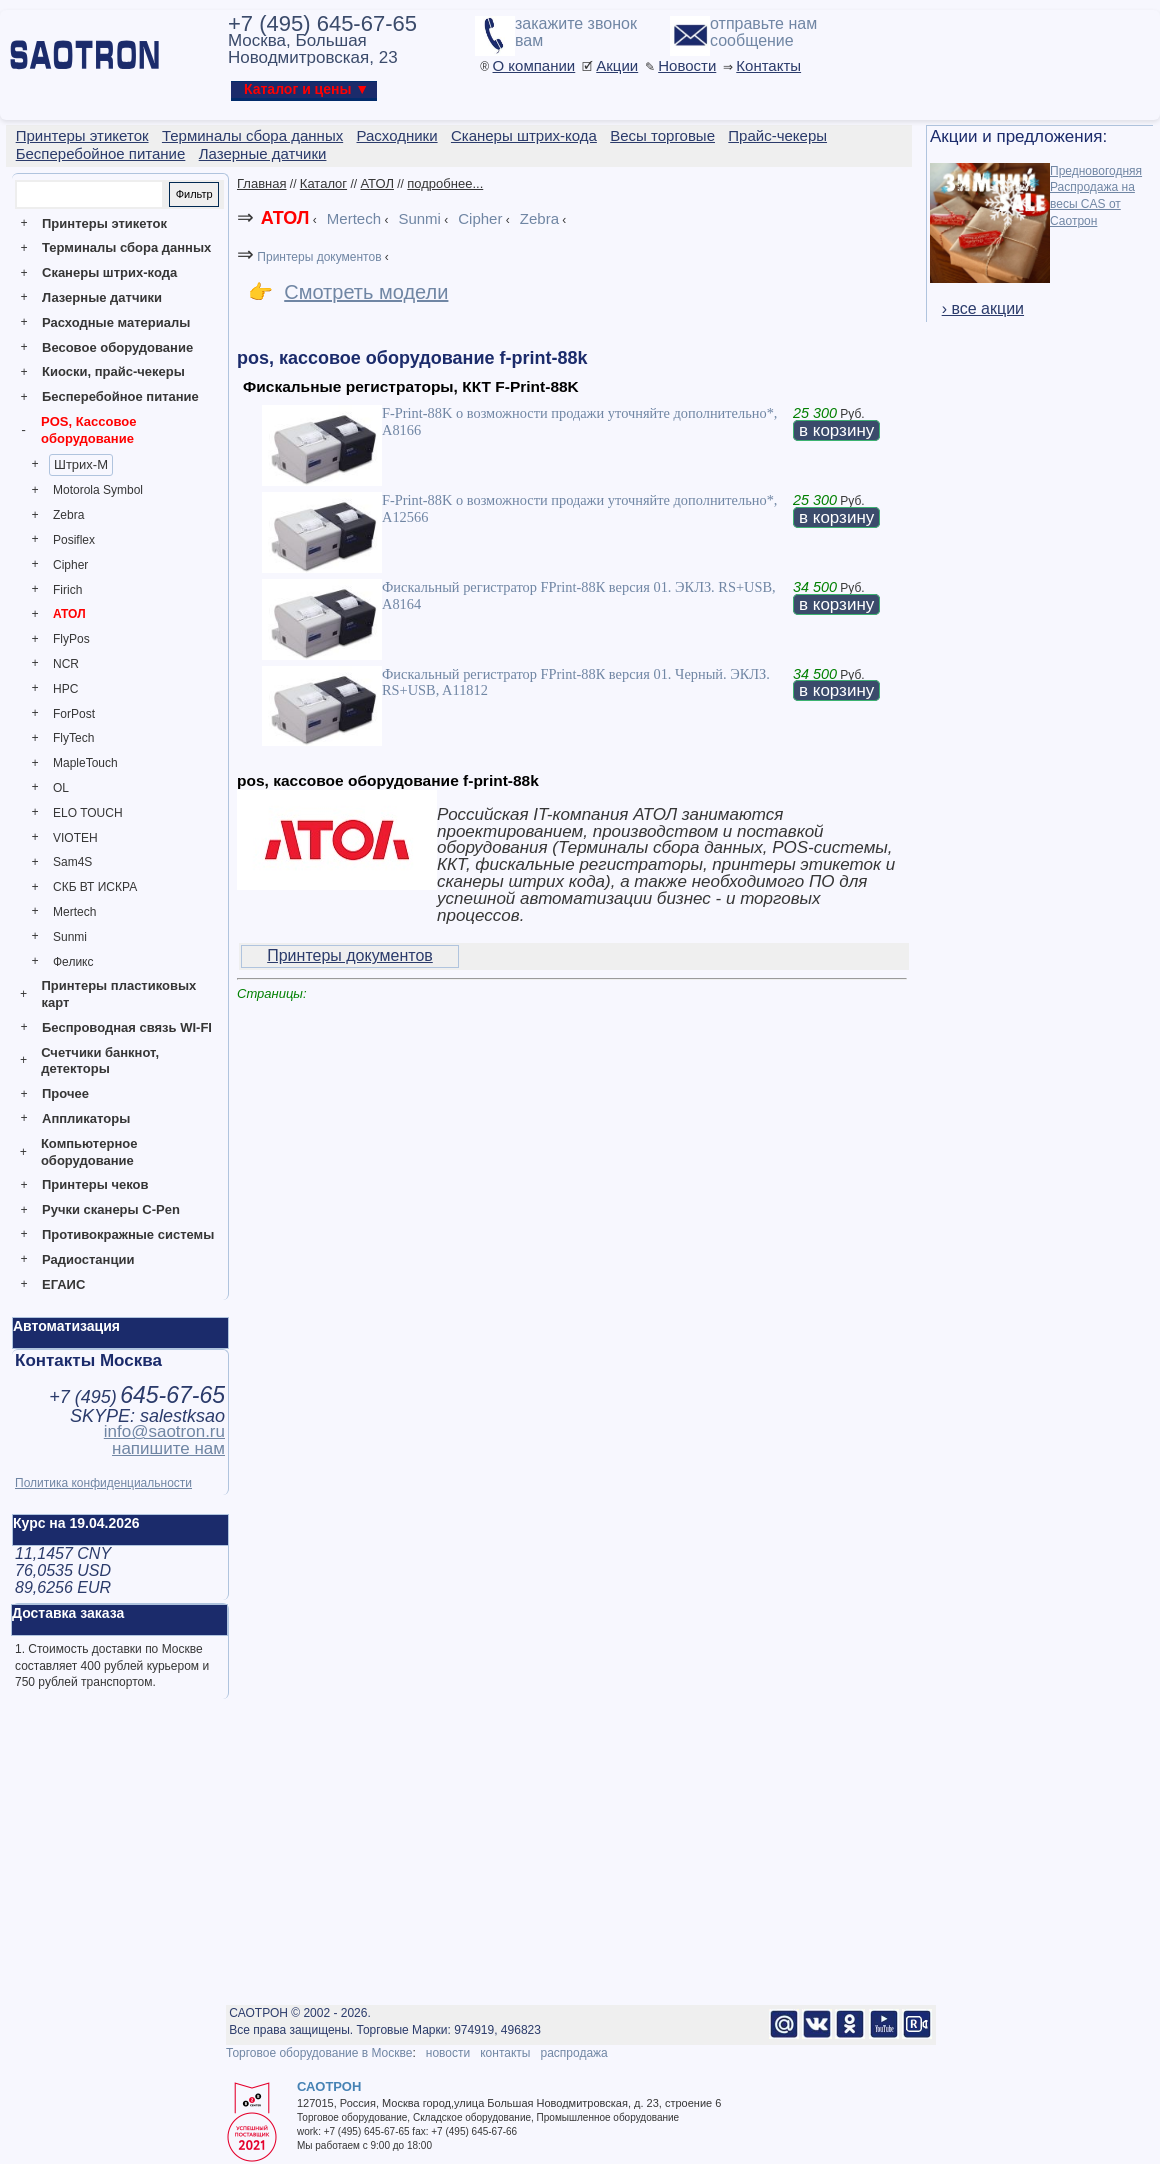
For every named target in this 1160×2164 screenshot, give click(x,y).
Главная (261, 183)
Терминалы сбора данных (126, 247)
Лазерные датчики (102, 297)
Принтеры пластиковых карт (118, 994)
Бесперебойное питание (120, 396)
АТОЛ (69, 614)
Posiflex (74, 540)
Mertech (74, 912)
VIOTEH (75, 838)
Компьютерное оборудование (89, 1152)
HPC (65, 689)
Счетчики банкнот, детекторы (100, 1061)
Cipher (70, 565)
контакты (505, 2053)
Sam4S (72, 862)
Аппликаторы (86, 1118)
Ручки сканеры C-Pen (111, 1209)
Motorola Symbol (98, 490)
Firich (67, 590)
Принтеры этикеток (104, 223)
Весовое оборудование (117, 347)
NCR (66, 664)
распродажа (573, 2053)
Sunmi (70, 937)
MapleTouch (85, 763)
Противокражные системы (128, 1234)
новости (448, 2053)
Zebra (68, 515)
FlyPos (71, 639)
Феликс (73, 962)
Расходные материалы (116, 322)
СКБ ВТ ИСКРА (95, 887)
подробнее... (445, 183)
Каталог (323, 183)
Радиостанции (88, 1259)
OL (61, 788)
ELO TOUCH (88, 813)
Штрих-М (81, 464)
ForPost (74, 714)
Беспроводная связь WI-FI (127, 1027)
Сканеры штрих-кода (109, 272)
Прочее (65, 1093)
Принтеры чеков (95, 1184)
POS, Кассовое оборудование (88, 430)
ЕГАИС (63, 1284)
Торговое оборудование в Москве (319, 2053)
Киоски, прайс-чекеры (113, 371)
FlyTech (73, 738)
